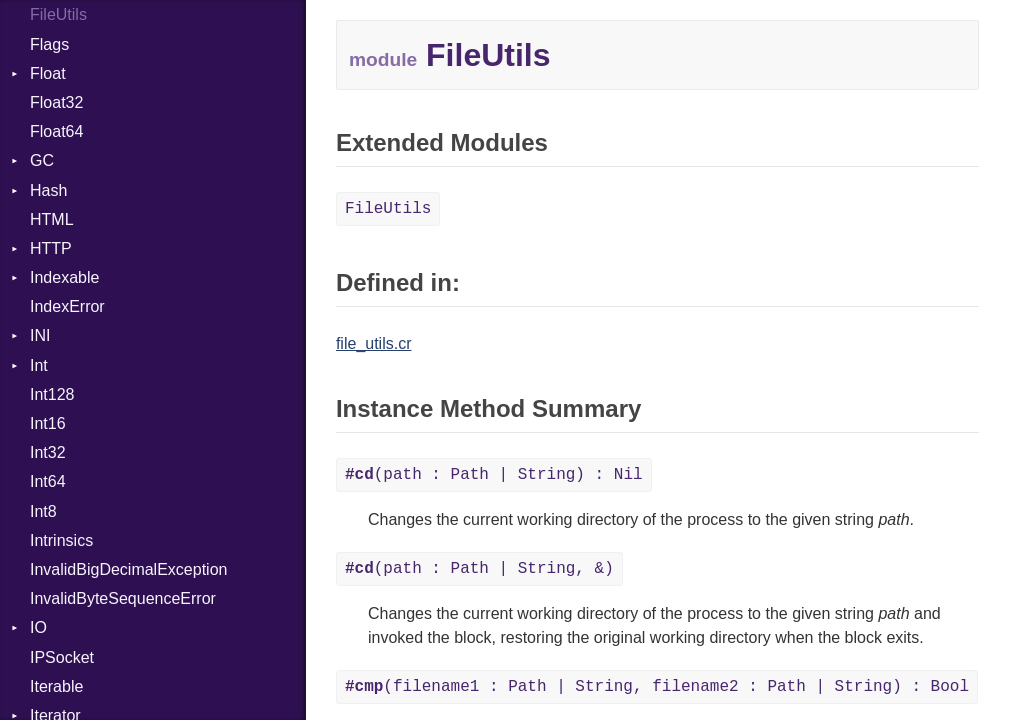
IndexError (67, 306)
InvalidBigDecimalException (128, 569)
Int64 (48, 481)
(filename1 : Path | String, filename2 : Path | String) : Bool (657, 687)
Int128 (52, 394)
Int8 (43, 511)
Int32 (48, 452)
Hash (48, 190)
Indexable (64, 277)
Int (39, 365)
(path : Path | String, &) (479, 569)
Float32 (56, 102)
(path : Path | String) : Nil (494, 475)
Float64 (56, 131)
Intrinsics (61, 540)
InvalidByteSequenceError (123, 598)
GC (42, 160)
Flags (49, 44)
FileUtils (58, 14)
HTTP (51, 248)
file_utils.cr (374, 343)
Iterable (56, 686)
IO (38, 627)
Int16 (48, 423)
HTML (52, 219)
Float (48, 73)
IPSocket (62, 657)
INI (40, 335)
